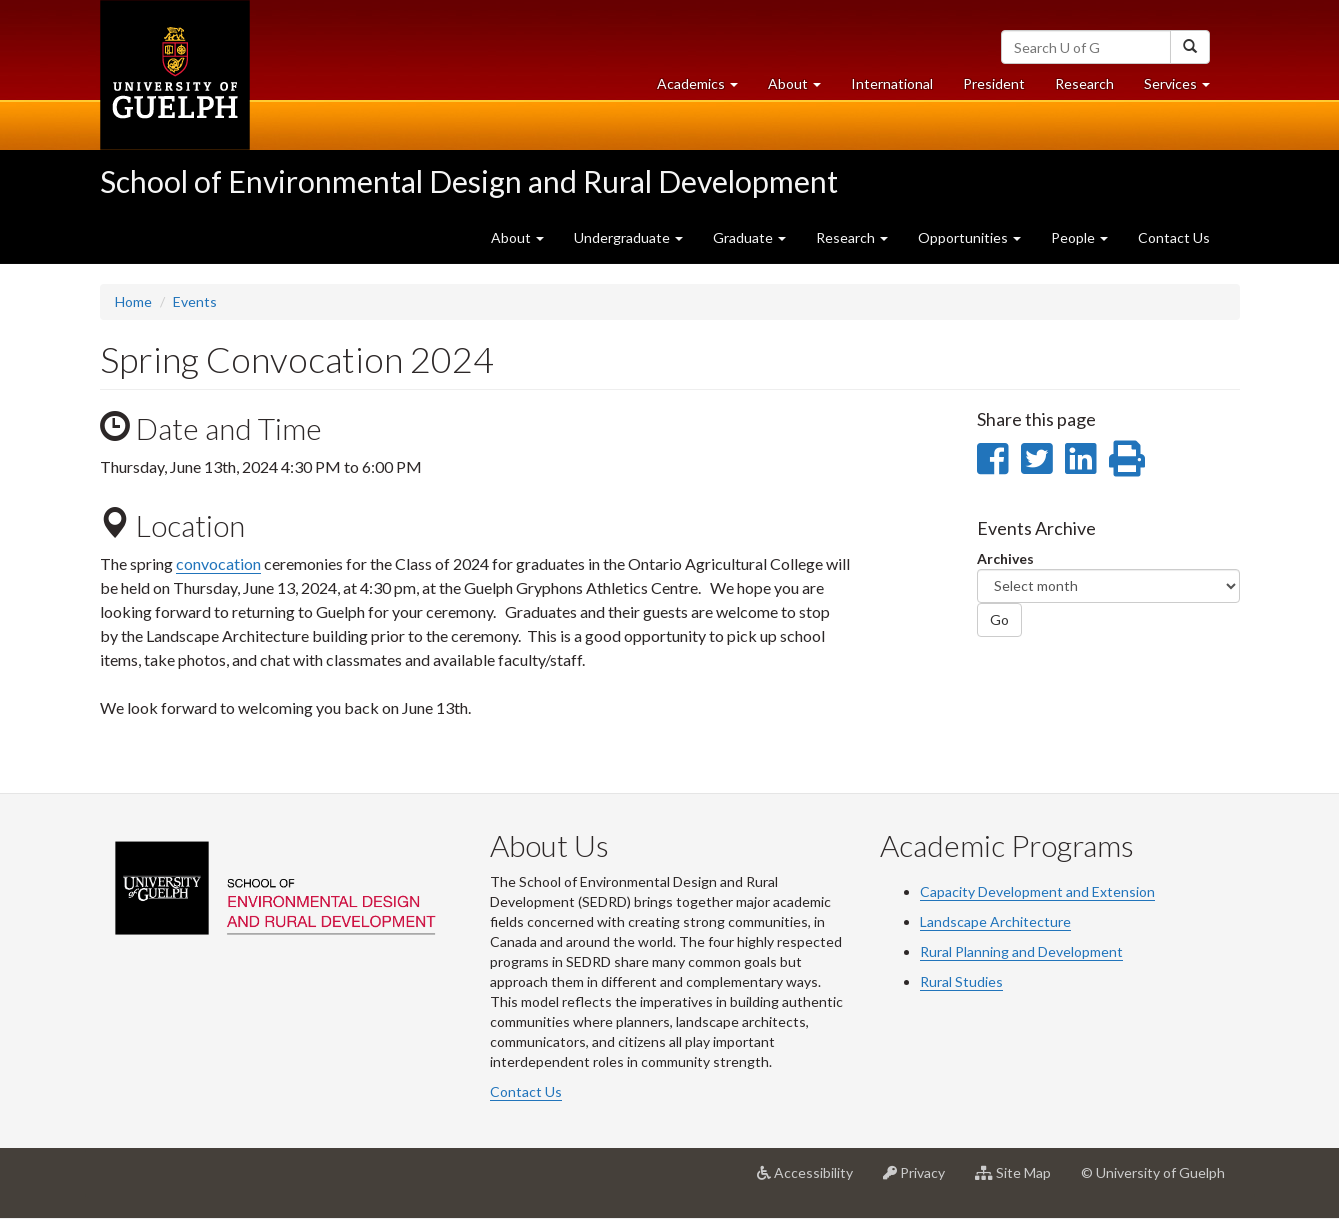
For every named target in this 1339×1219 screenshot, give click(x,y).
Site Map (1020, 1180)
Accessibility (812, 1180)
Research (1092, 88)
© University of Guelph (1153, 1172)
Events (195, 301)
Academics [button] (705, 88)
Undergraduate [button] (628, 237)
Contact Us (1174, 237)
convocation (218, 563)
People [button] (1079, 237)
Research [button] (852, 237)
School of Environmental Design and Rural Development (469, 181)
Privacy (921, 1180)
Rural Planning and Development (1021, 951)
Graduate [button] (749, 237)
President (994, 83)
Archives (1005, 558)
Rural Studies (961, 981)
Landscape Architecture (995, 921)
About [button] (802, 88)
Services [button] (1184, 88)
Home (133, 301)
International (892, 83)
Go (999, 619)
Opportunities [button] (969, 237)
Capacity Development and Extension (1037, 891)
